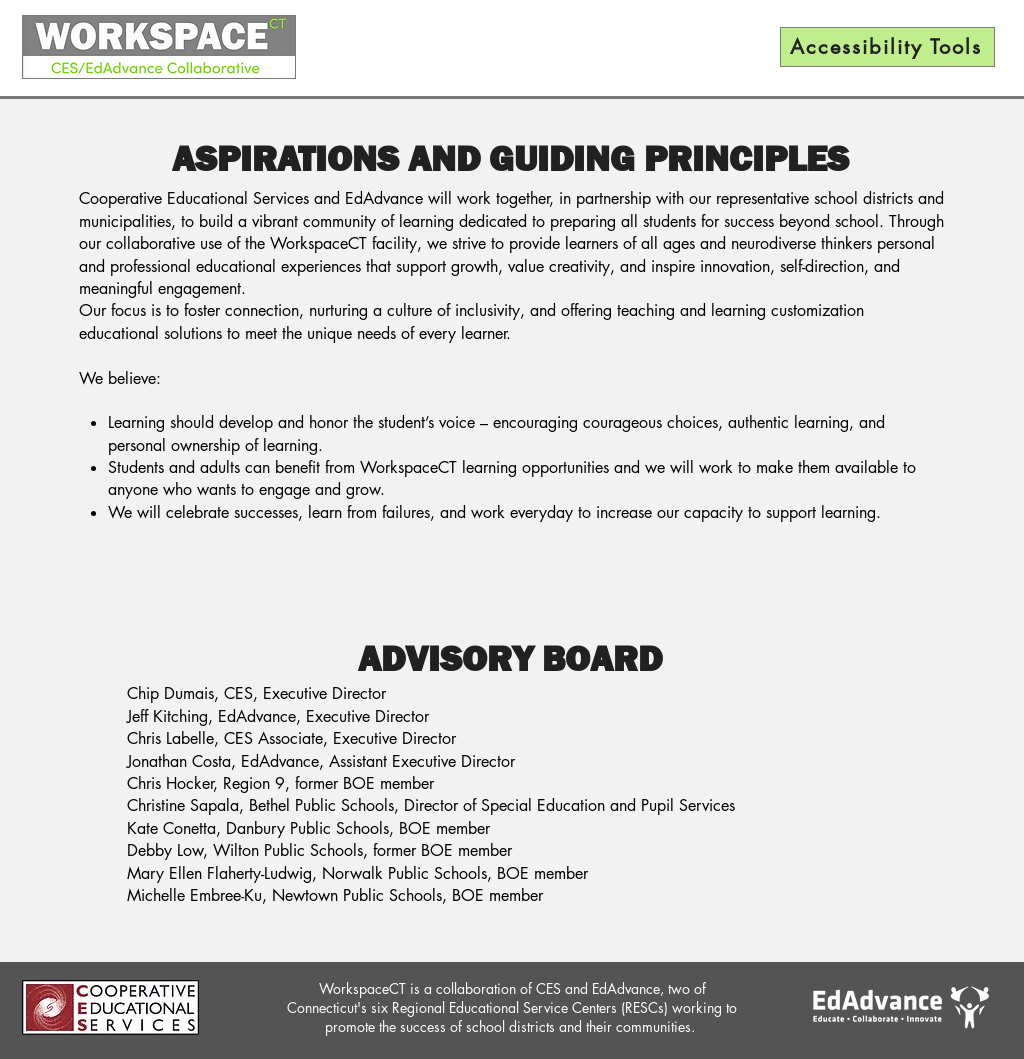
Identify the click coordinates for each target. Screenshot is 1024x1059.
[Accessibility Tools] (887, 47)
